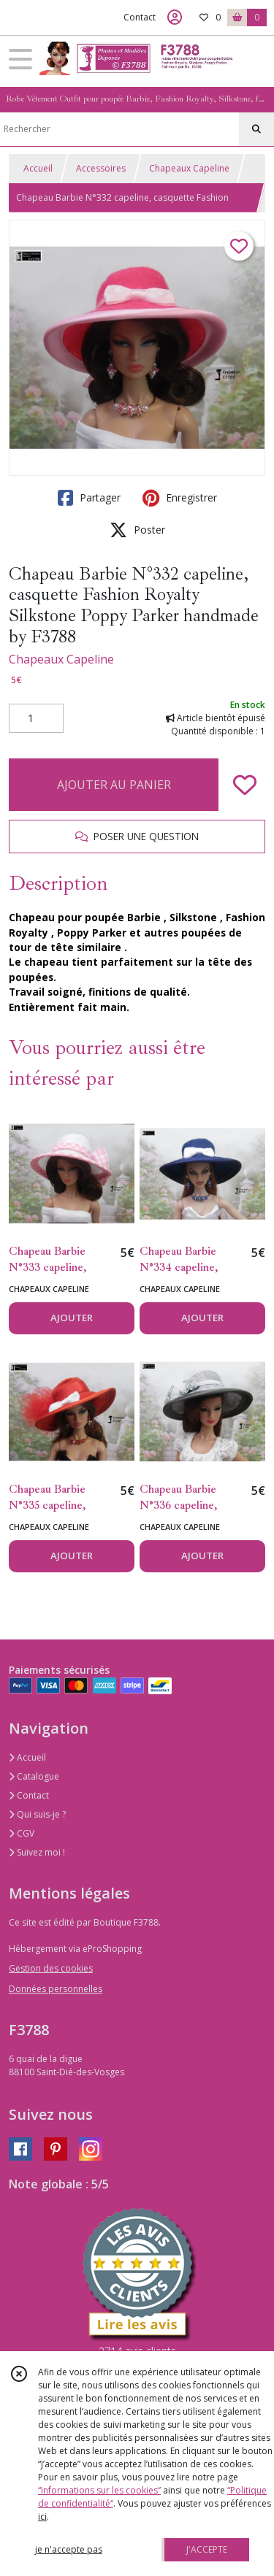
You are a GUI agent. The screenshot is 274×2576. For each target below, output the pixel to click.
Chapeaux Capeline (189, 168)
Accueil (38, 168)
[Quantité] (36, 718)
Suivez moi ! (37, 1852)
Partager (89, 498)
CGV (21, 1833)
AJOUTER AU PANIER (114, 785)
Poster (137, 530)
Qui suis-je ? (37, 1814)
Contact (139, 17)
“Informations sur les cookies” (99, 2490)
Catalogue (34, 1776)
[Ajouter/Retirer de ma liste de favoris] (244, 784)
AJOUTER (71, 1317)
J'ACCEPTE (206, 2549)
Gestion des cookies (51, 1968)
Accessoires (101, 168)
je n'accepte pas (68, 2549)
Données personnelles (55, 1989)
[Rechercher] (256, 129)
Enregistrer (179, 498)
